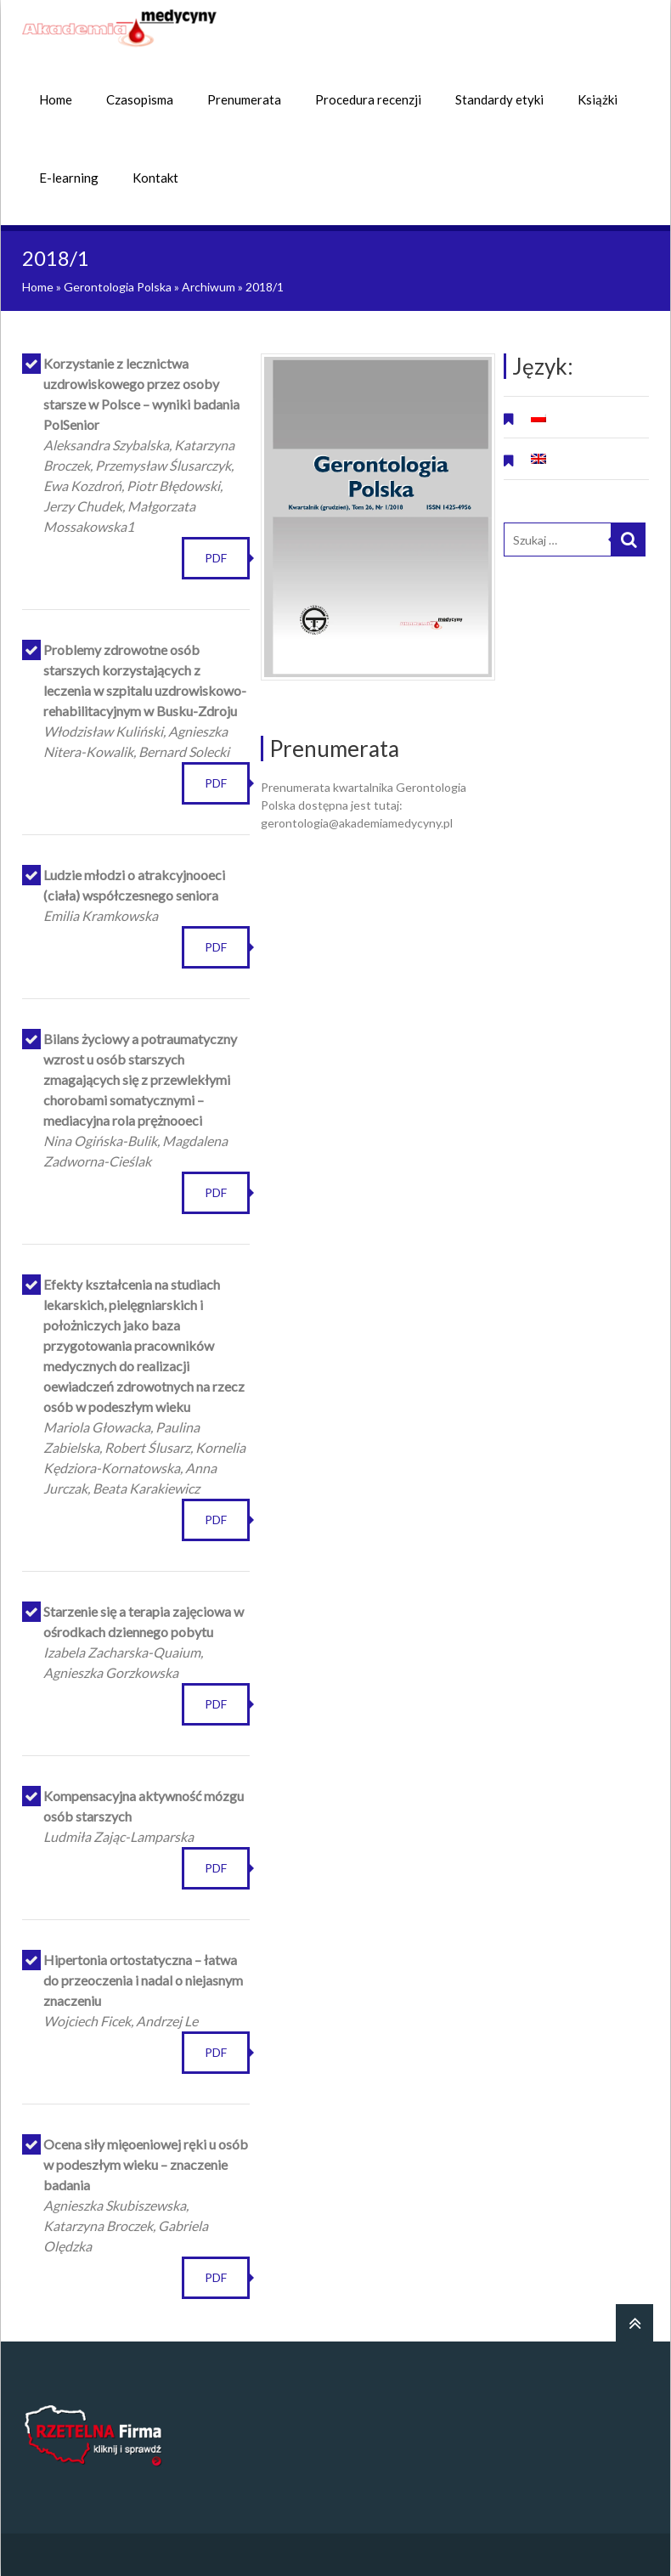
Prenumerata (244, 99)
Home (55, 99)
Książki (597, 99)
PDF (215, 558)
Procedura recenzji (368, 99)
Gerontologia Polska (118, 287)
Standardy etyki (499, 99)
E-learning (69, 177)
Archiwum (208, 287)
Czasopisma (139, 99)
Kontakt (155, 177)
